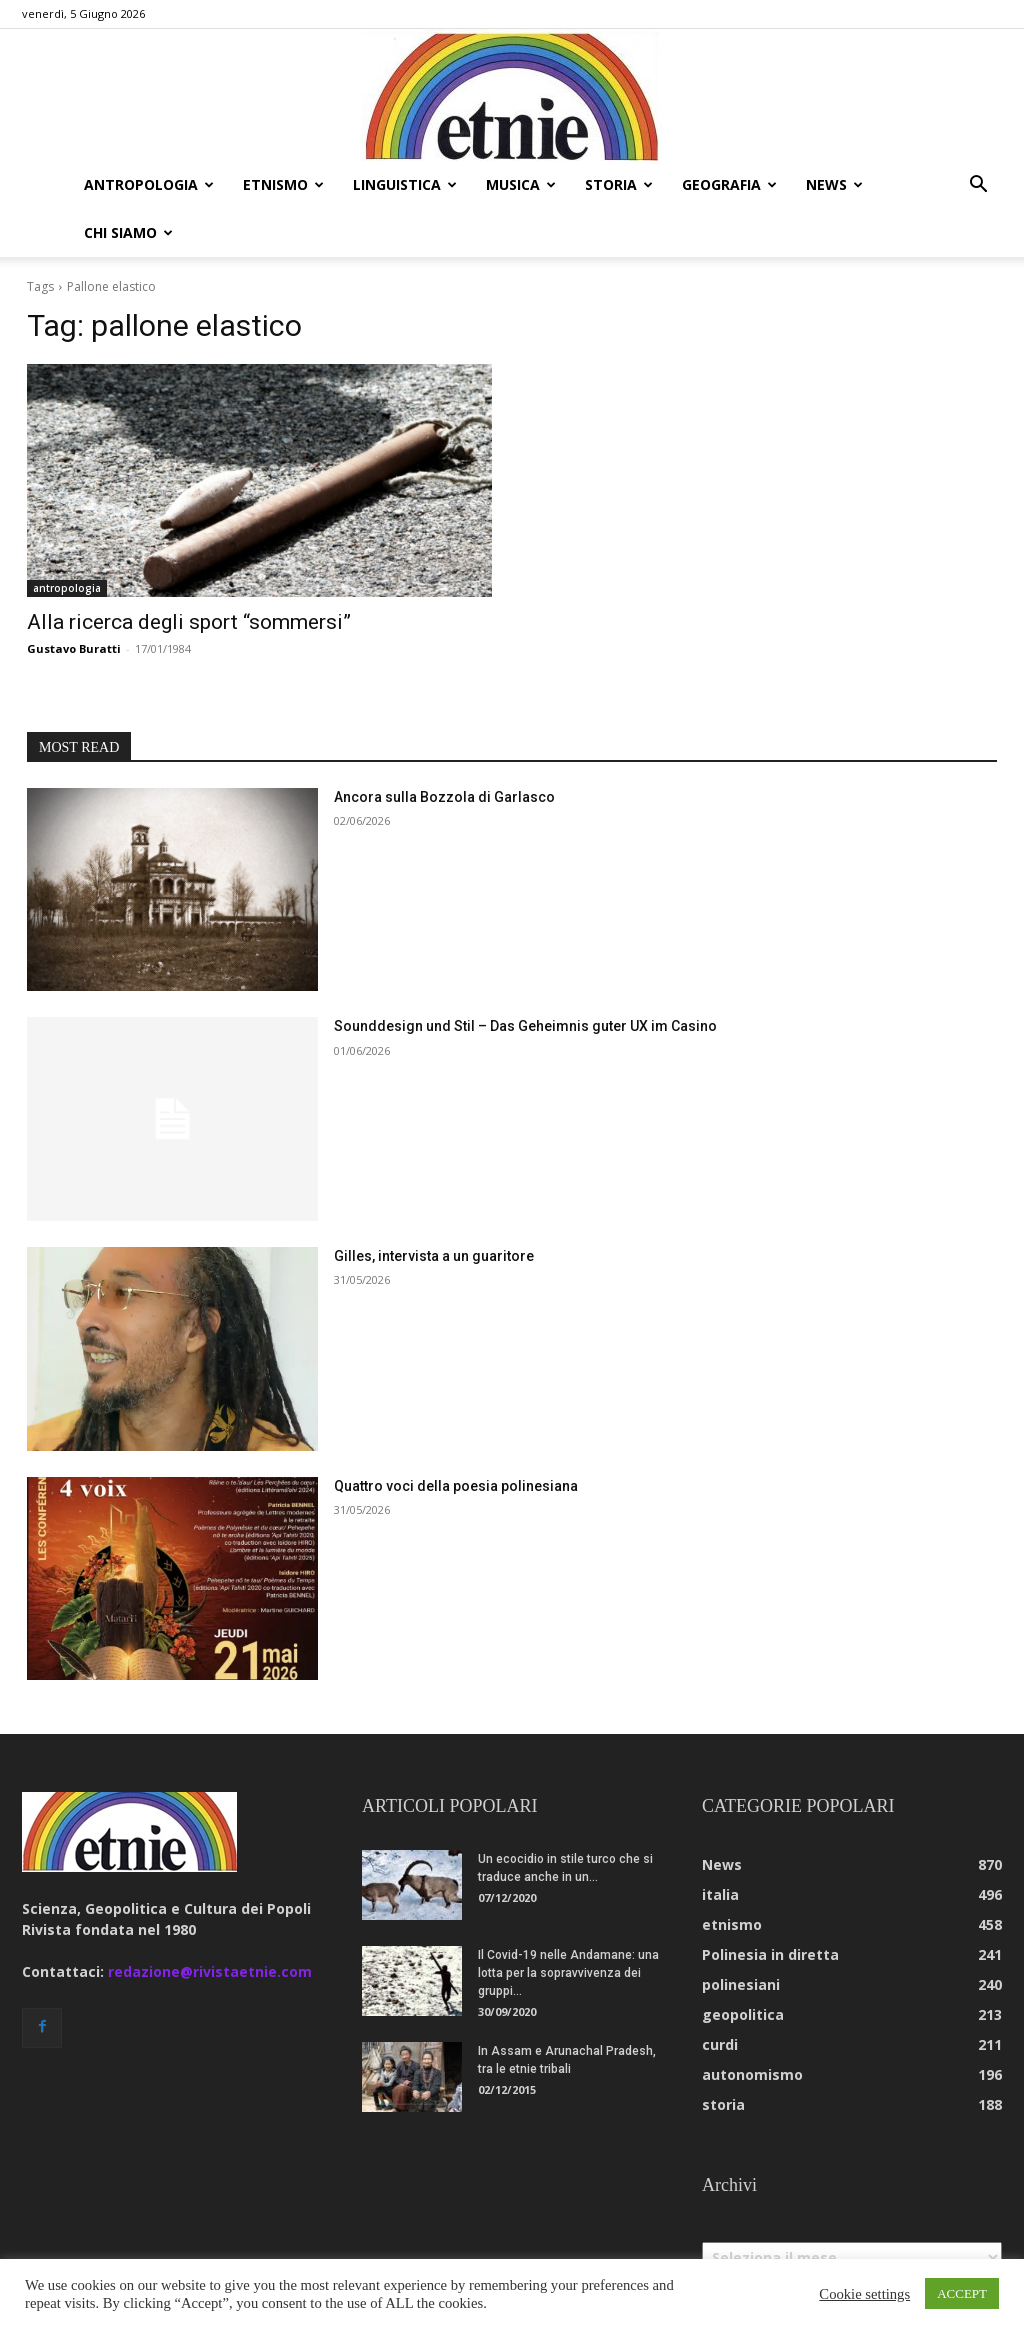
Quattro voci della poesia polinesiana (456, 1438)
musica (521, 184)
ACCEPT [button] (962, 2293)
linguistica (405, 184)
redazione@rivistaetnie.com (210, 1923)
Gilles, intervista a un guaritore (434, 1208)
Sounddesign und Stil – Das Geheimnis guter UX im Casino (525, 978)
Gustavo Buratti (74, 600)
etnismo (283, 184)
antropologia (149, 184)
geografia (729, 184)
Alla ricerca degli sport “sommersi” (189, 574)
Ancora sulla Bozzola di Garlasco (444, 749)
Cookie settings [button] (864, 2294)
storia (619, 184)
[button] (978, 186)
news (834, 184)
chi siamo (128, 232)
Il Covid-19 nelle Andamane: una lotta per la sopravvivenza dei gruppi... (568, 1925)
